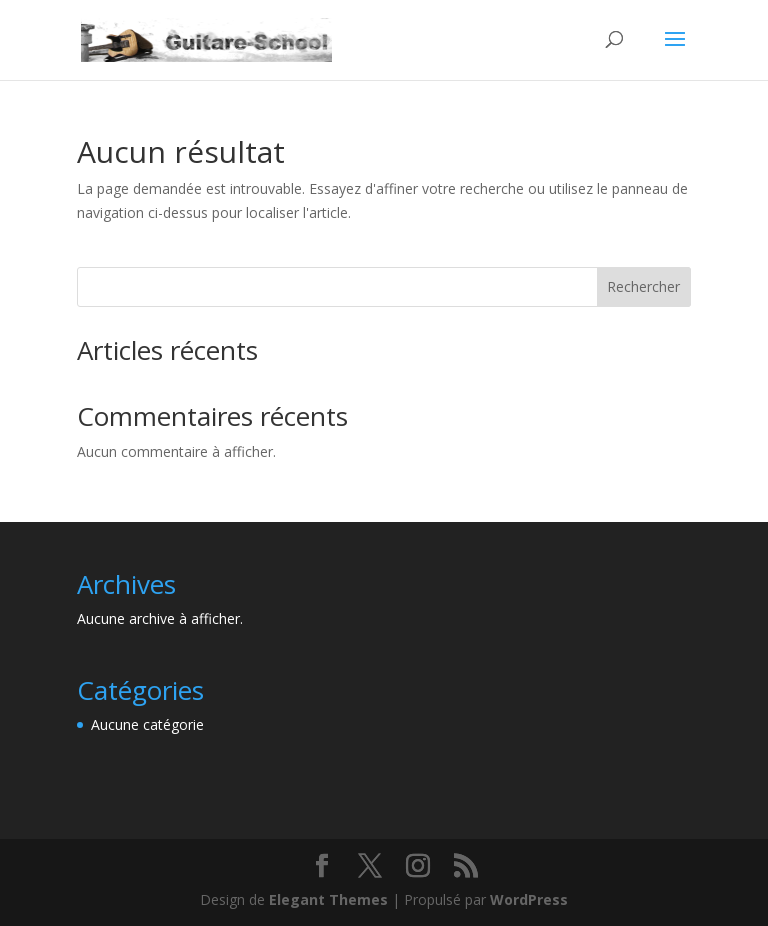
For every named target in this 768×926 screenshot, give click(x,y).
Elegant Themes (328, 899)
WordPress (529, 899)
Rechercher (643, 286)
